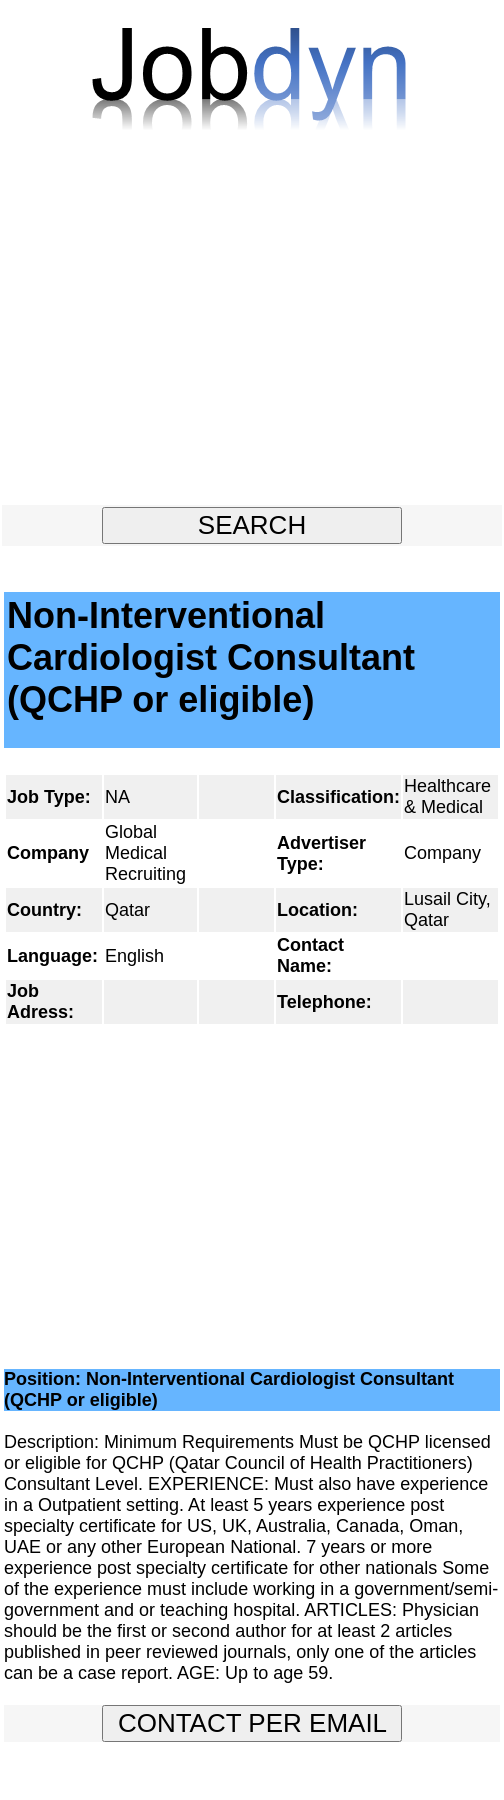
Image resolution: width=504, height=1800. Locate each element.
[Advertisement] (252, 327)
